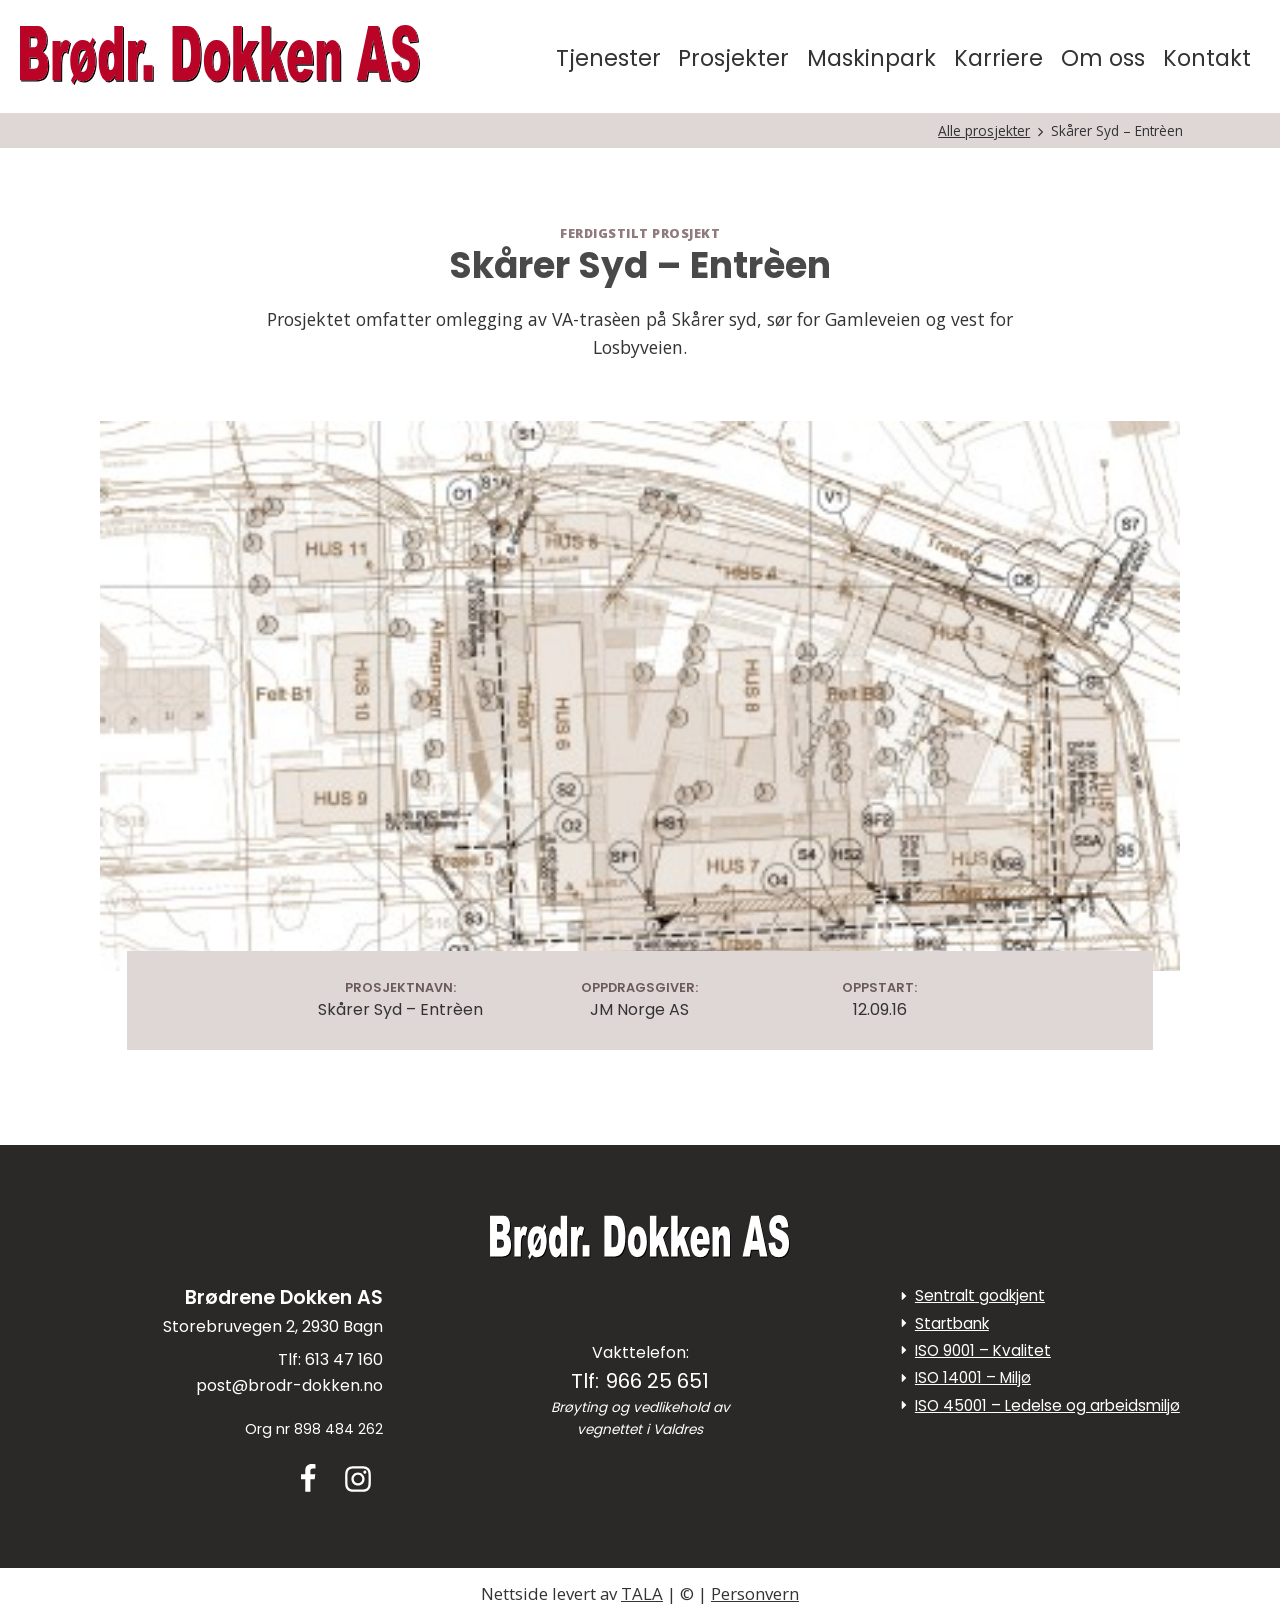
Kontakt (1207, 58)
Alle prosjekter (984, 130)
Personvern (755, 1593)
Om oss (1103, 58)
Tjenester (608, 58)
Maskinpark (871, 58)
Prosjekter (733, 58)
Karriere (998, 58)
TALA (642, 1593)
